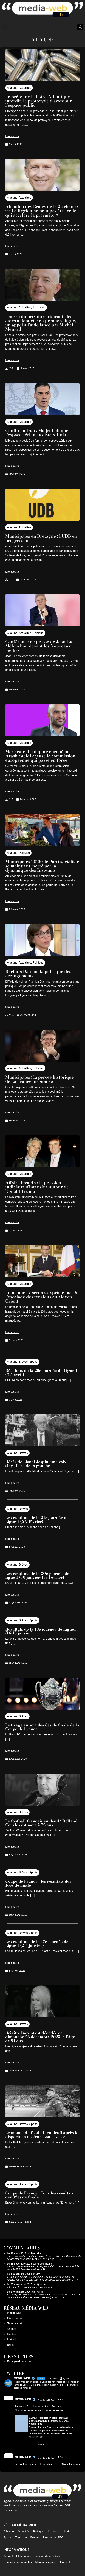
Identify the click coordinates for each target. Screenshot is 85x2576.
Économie (39, 307)
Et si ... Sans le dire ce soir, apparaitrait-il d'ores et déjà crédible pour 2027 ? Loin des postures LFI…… (43, 2268)
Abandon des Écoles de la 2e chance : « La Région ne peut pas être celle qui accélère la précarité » (41, 210)
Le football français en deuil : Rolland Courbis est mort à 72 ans (41, 1823)
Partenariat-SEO (53, 2537)
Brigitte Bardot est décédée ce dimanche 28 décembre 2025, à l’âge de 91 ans (40, 2037)
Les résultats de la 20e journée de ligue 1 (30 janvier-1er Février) (37, 1575)
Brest (10, 2344)
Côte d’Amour (15, 2318)
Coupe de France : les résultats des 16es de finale (38, 1883)
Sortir (67, 2531)
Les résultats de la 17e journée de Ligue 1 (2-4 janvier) (36, 1943)
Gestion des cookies (47, 2556)
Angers (11, 2328)
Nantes (11, 2334)
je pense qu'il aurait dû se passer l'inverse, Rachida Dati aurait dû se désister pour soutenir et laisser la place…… (44, 2257)
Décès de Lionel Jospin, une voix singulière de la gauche (35, 1464)
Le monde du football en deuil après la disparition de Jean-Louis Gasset (42, 2135)
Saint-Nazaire (15, 2323)
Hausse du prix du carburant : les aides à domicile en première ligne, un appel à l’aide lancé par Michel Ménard (40, 322)
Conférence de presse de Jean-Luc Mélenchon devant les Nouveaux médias (40, 646)
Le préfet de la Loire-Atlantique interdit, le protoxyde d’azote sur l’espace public (38, 100)
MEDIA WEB (23, 2399)
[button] (5, 27)
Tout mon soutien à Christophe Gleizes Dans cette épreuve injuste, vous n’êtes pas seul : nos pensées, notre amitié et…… (41, 2278)
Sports (33, 1361)
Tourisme (21, 2537)
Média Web (14, 2312)
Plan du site (23, 2556)
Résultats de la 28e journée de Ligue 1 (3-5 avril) (41, 1372)
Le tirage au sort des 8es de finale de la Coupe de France (42, 1727)
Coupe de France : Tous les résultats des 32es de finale (39, 2195)
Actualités (25, 87)
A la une (12, 87)
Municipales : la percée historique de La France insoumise (39, 1079)
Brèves (23, 1361)
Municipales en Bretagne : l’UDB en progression (41, 538)
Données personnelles (18, 2562)
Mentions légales (45, 2562)
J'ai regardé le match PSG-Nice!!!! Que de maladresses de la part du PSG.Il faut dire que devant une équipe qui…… (44, 2296)
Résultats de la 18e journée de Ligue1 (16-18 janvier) (40, 1631)
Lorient (11, 2339)
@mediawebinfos (46, 2400)
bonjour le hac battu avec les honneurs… (31, 2287)
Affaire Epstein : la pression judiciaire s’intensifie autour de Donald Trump (37, 1186)
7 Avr (60, 2399)
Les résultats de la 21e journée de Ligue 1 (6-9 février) (37, 1519)
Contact (65, 2562)
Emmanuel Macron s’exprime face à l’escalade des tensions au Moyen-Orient (41, 1296)
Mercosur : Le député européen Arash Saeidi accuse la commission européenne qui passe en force (40, 755)
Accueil (8, 2556)
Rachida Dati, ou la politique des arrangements (38, 973)
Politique (38, 632)
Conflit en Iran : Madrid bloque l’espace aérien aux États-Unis (36, 432)
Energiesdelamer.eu (19, 2361)
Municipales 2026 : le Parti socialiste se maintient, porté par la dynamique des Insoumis (42, 865)
